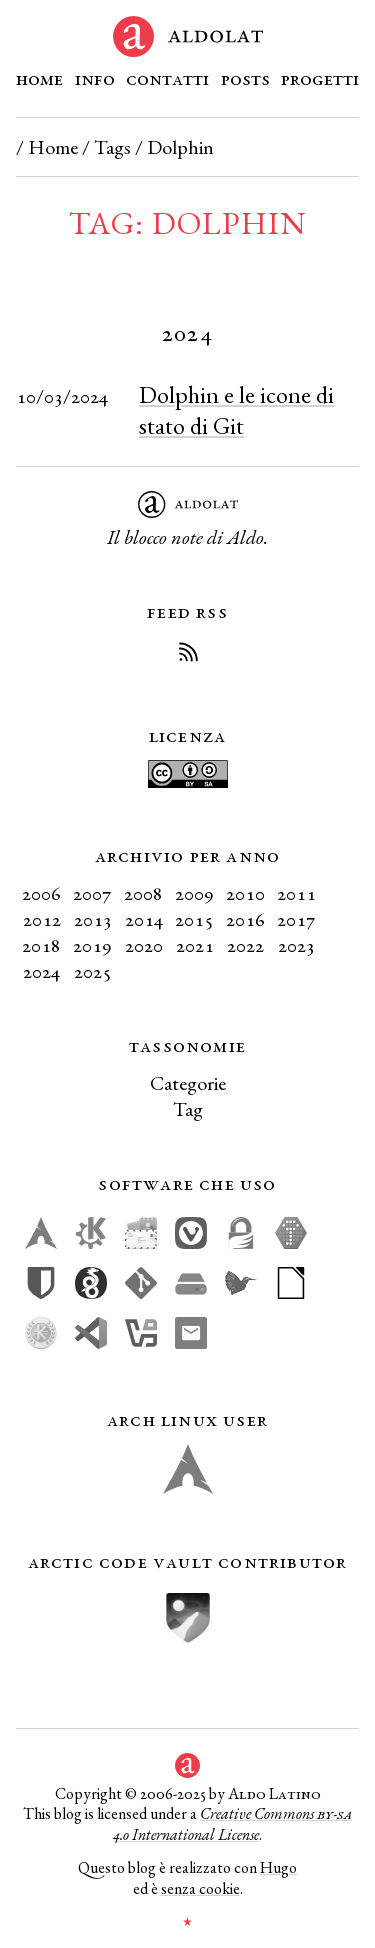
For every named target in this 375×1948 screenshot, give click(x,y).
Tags (112, 147)
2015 (194, 919)
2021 (195, 945)
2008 (143, 893)
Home (39, 78)
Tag (188, 1109)
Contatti (167, 78)
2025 (93, 971)
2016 (245, 919)
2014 (144, 919)
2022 (245, 945)
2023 (296, 945)
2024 (41, 971)
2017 (296, 919)
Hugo (278, 1867)
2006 (41, 893)
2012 (42, 919)
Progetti (320, 78)
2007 (92, 893)
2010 (245, 893)
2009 (194, 893)
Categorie (188, 1083)
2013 (93, 919)
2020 (144, 945)
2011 (296, 893)
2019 (92, 945)
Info (95, 78)
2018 (41, 945)
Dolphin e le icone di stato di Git (236, 410)
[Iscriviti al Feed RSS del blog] (188, 655)
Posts (245, 78)
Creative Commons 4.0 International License (232, 1824)
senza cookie (200, 1888)
